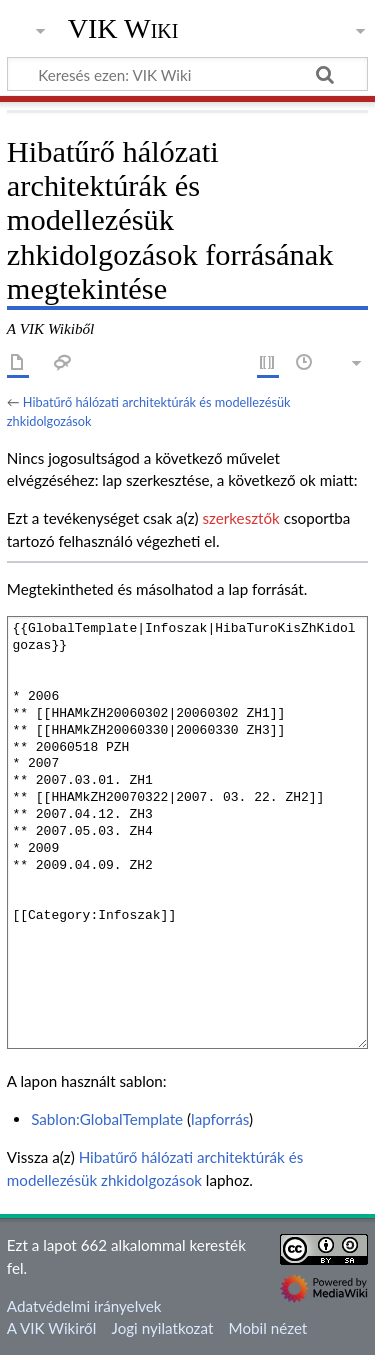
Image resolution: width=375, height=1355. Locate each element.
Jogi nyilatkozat (163, 1328)
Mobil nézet (268, 1328)
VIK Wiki (123, 29)
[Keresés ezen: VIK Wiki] (187, 74)
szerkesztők (240, 518)
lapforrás (220, 1119)
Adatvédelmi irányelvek (84, 1306)
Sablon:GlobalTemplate (107, 1119)
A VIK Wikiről (51, 1328)
